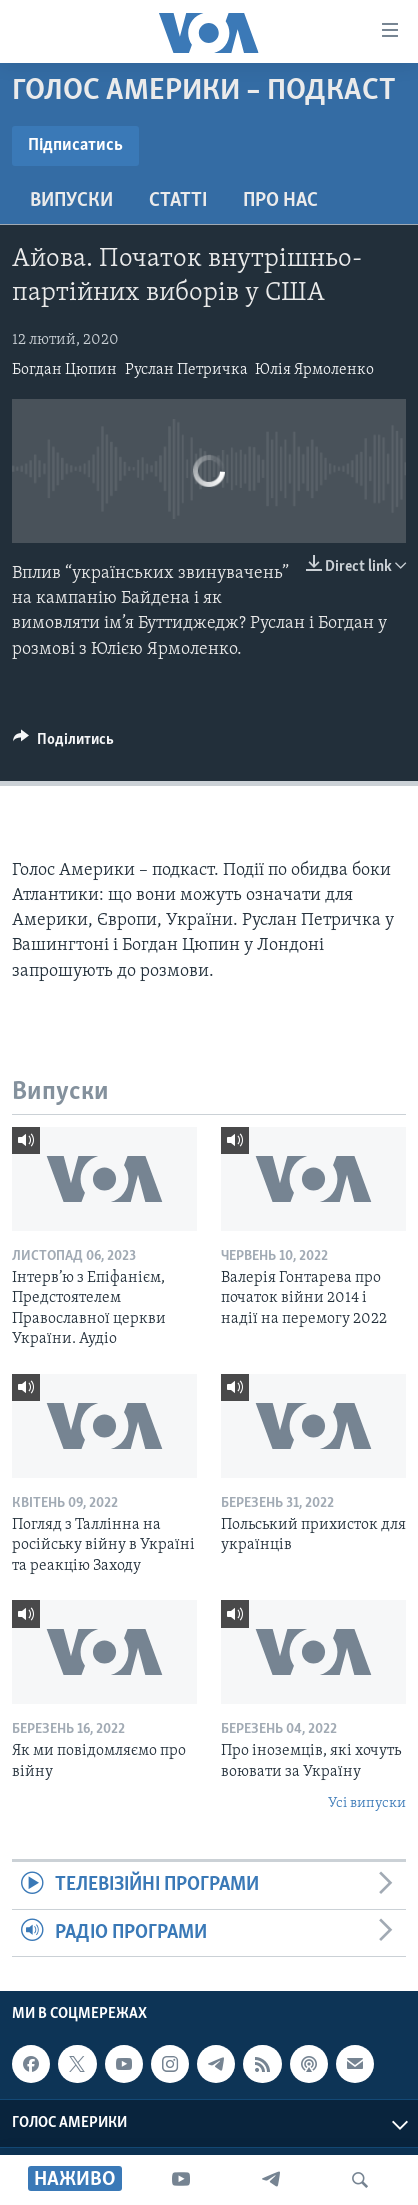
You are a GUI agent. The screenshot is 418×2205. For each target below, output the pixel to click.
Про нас (280, 201)
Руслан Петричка (186, 370)
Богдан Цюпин (64, 370)
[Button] (63, 744)
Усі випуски (367, 1803)
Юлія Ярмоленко (314, 370)
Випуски (71, 201)
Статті (178, 201)
